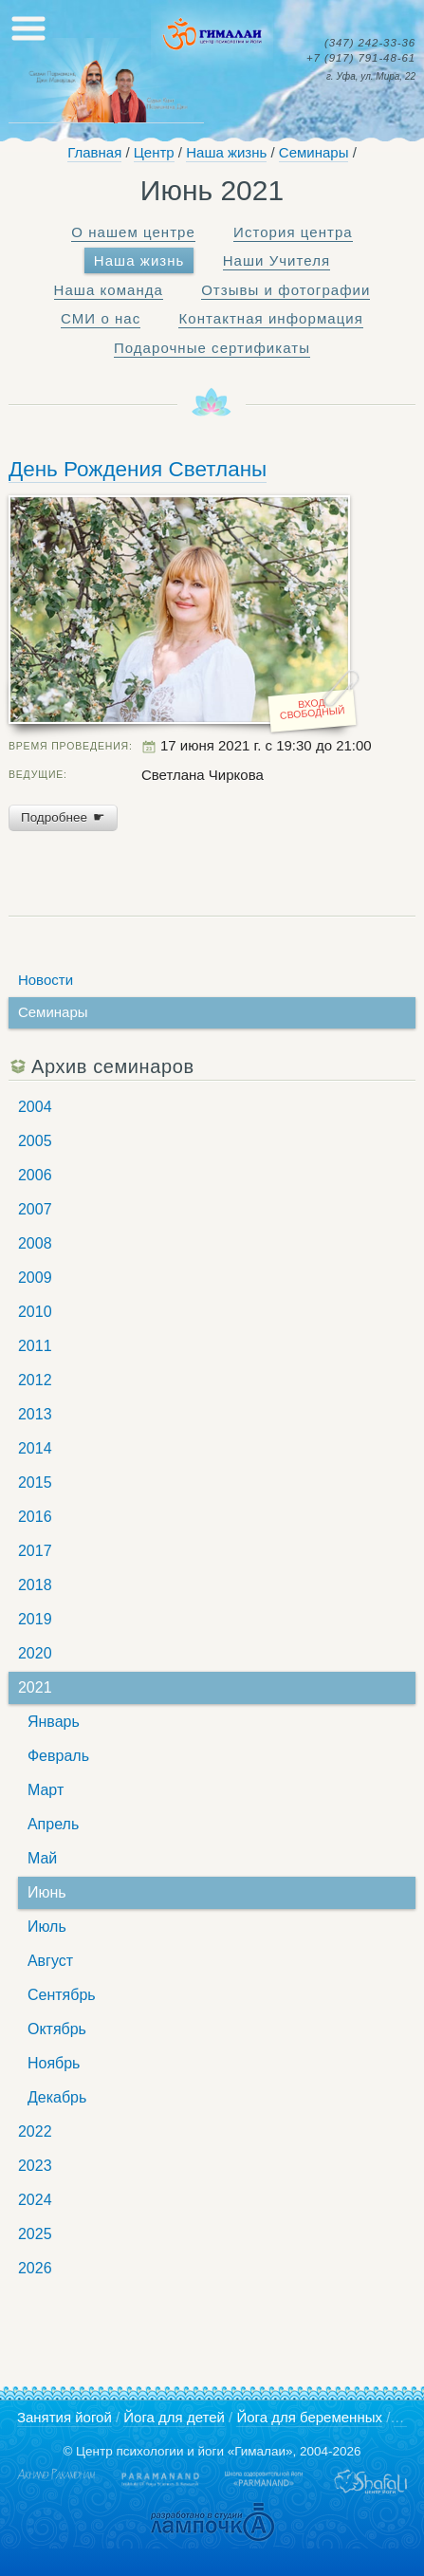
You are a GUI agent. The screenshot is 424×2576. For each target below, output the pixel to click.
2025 (35, 2234)
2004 (35, 1107)
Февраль (58, 1756)
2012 (35, 1380)
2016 (35, 1517)
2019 (35, 1619)
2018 (35, 1585)
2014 (35, 1448)
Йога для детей (174, 2417)
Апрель (53, 1824)
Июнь (47, 1892)
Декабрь (57, 2097)
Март (46, 1790)
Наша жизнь (226, 152)
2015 (35, 1482)
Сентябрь (62, 1995)
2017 (35, 1551)
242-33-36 (369, 43)
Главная (94, 152)
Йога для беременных (309, 2417)
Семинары (314, 152)
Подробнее (63, 817)
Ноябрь (54, 2063)
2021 (35, 1687)
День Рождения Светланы (138, 469)
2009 (35, 1277)
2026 (35, 2268)
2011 (35, 1346)
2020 (35, 1653)
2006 (35, 1175)
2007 (35, 1209)
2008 (35, 1243)
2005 (35, 1141)
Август (50, 1961)
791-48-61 (360, 58)
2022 (35, 2131)
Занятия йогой (64, 2417)
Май (42, 1858)
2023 (35, 2166)
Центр (154, 152)
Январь (54, 1722)
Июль (47, 1926)
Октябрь (57, 2029)
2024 (35, 2200)
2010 (35, 1312)
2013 (35, 1414)
